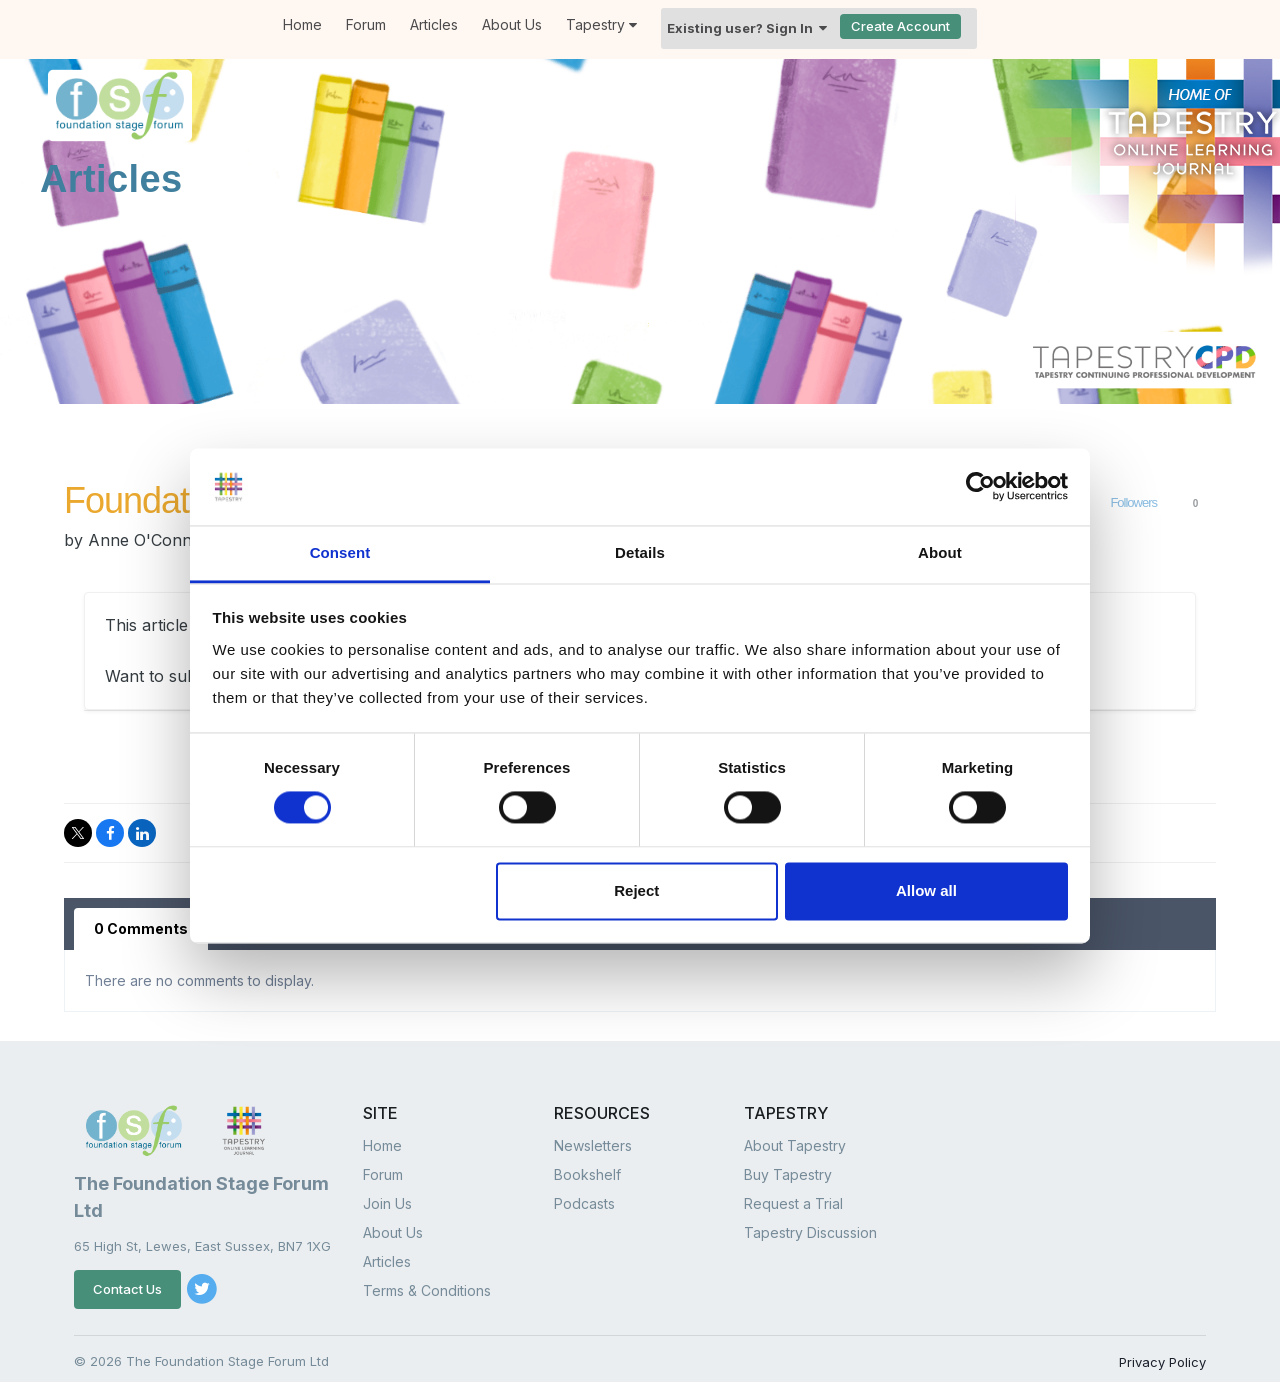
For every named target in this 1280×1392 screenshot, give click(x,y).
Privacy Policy (1162, 1362)
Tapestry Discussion (810, 1232)
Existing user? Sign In (747, 28)
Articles (434, 24)
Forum (366, 24)
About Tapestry (795, 1145)
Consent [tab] (340, 552)
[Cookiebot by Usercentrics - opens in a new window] (980, 487)
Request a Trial (793, 1203)
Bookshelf (587, 1174)
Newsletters (593, 1145)
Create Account (900, 26)
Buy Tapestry (788, 1174)
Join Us (387, 1203)
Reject (636, 890)
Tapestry (601, 24)
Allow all (926, 890)
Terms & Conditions (427, 1290)
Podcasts (584, 1203)
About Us (512, 24)
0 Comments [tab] (141, 928)
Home (302, 24)
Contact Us (127, 1289)
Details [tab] (640, 552)
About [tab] (940, 552)
